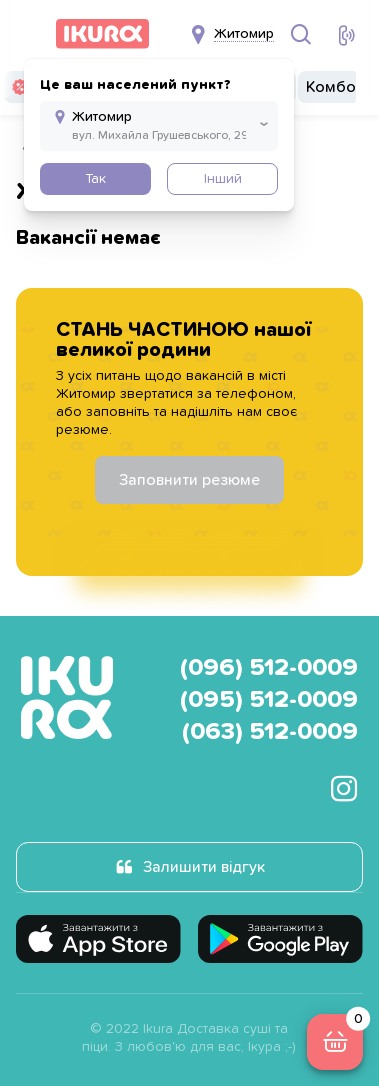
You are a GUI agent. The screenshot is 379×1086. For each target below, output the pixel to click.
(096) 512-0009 (269, 668)
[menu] (28, 34)
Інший (223, 179)
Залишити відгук (204, 867)
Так (95, 179)
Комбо (331, 87)
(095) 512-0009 (269, 700)
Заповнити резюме (189, 480)
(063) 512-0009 (270, 732)
